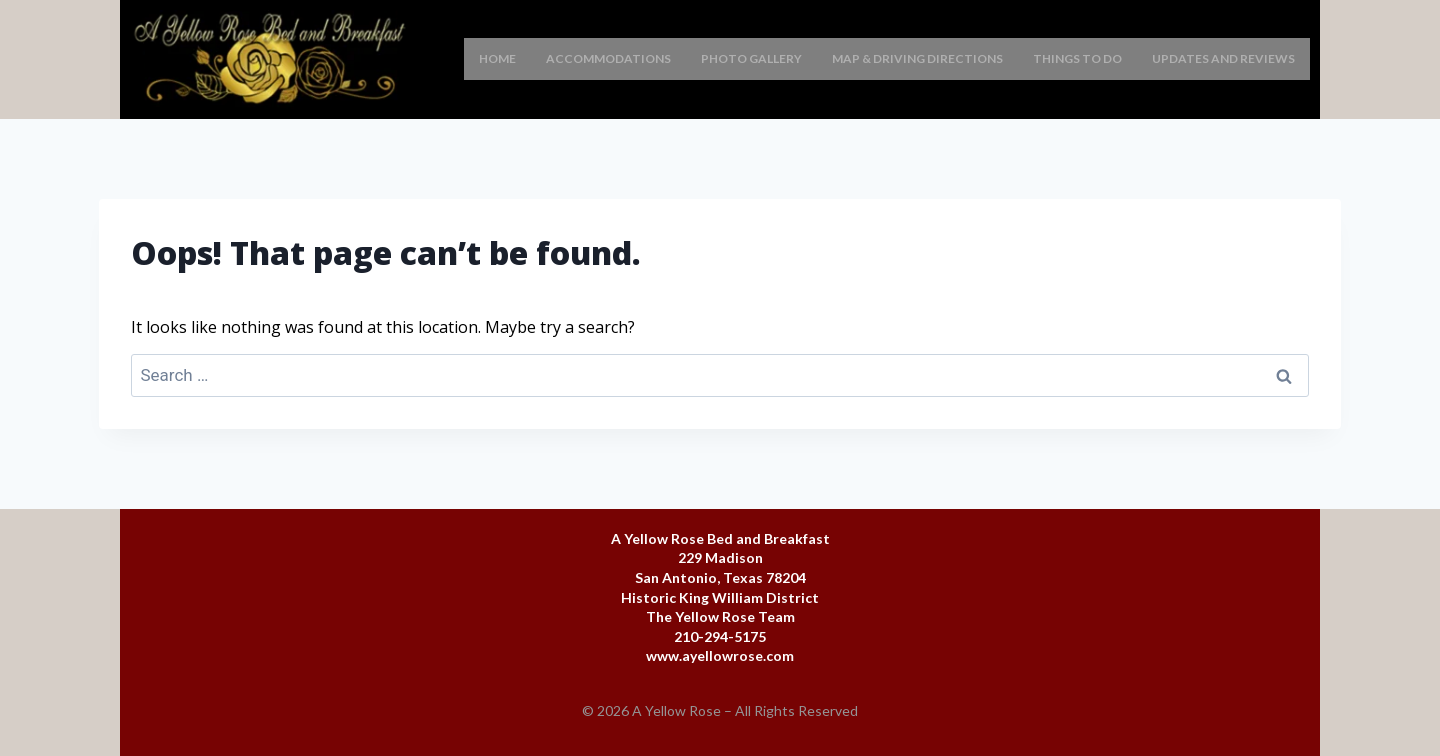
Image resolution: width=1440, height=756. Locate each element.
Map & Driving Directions (917, 58)
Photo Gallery (751, 58)
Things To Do (1077, 58)
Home (497, 58)
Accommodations (608, 58)
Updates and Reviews (1223, 58)
